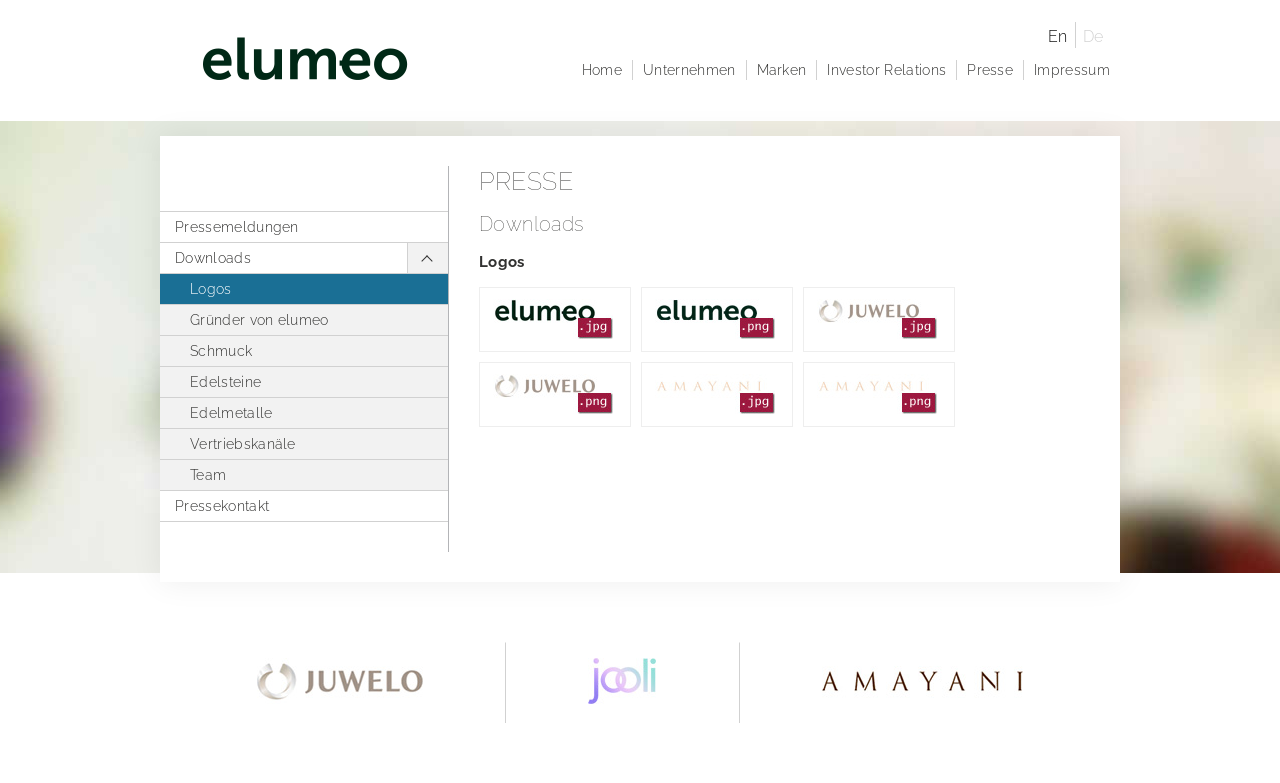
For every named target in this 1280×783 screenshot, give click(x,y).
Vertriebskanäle (243, 444)
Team (208, 475)
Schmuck (221, 351)
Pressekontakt (222, 506)
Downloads (213, 258)
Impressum (1072, 70)
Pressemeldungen (237, 227)
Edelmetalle (231, 413)
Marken (782, 70)
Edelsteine (225, 382)
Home (602, 70)
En (1058, 36)
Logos (211, 289)
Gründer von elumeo (259, 320)
